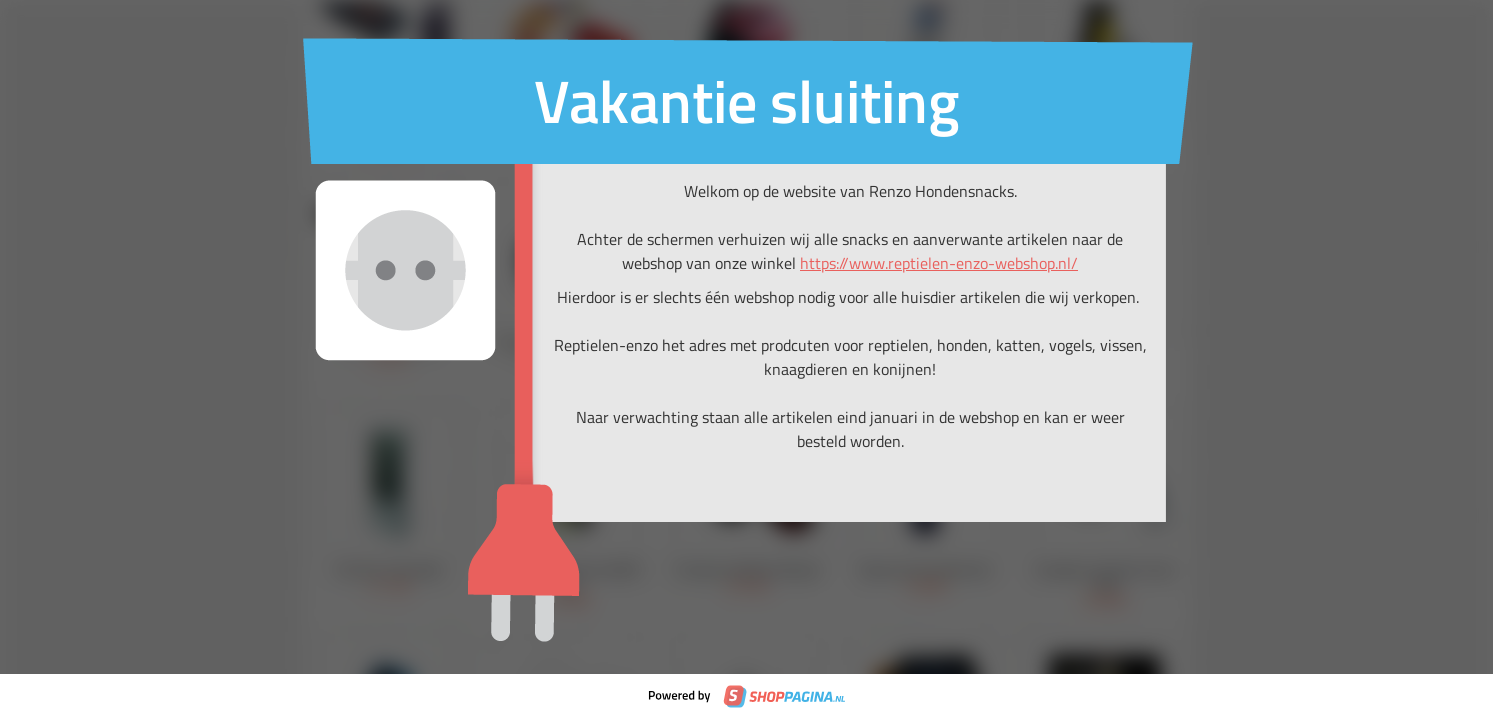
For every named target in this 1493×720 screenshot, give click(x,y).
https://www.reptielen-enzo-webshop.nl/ (939, 263)
